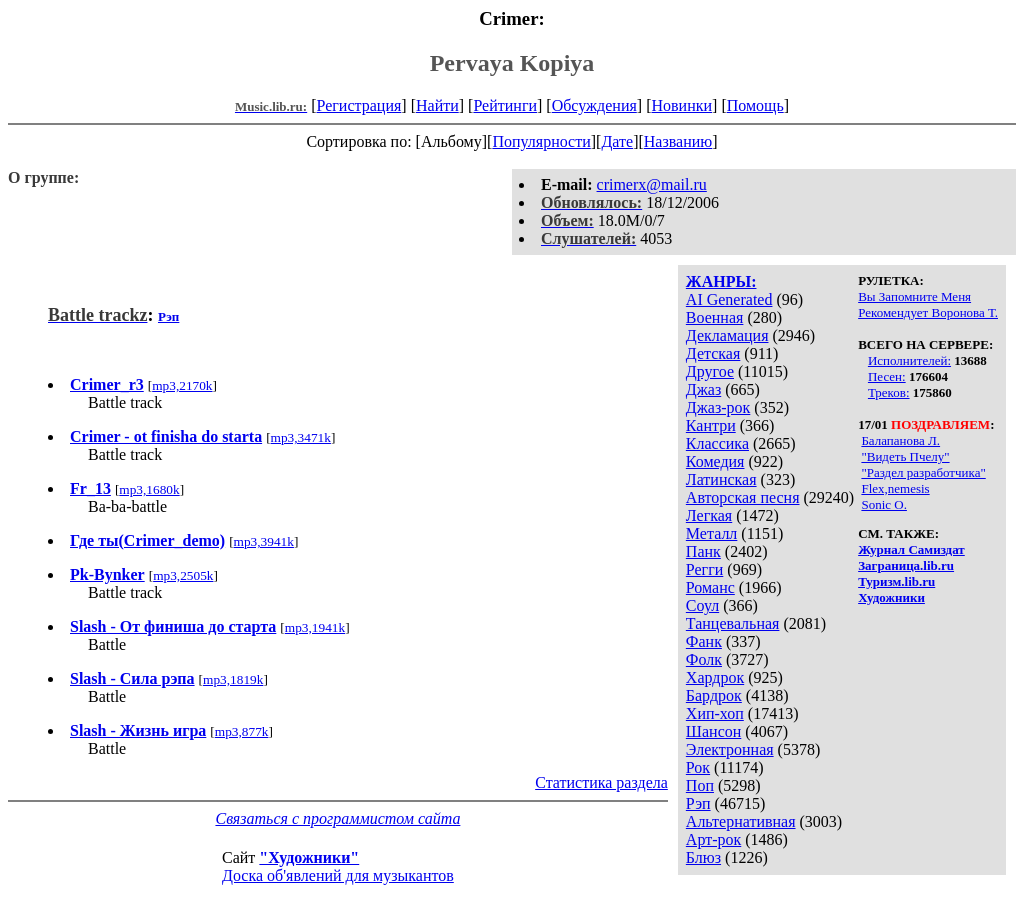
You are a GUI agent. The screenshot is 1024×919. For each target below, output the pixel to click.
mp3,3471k (301, 437)
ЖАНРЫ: (721, 281)
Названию (678, 141)
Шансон (713, 731)
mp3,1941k (315, 627)
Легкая (709, 515)
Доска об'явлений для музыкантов (338, 875)
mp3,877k (242, 731)
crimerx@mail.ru (652, 184)
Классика (717, 443)
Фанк (704, 641)
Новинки (681, 105)
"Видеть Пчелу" (905, 456)
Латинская (721, 479)
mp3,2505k (183, 575)
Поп (700, 785)
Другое (710, 371)
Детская (713, 353)
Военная (715, 317)
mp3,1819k (233, 679)
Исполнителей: (909, 360)
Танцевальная (733, 623)
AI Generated (729, 299)
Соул (702, 605)
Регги (704, 569)
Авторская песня (743, 497)
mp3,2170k (182, 385)
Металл (712, 533)
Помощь (755, 105)
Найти (437, 105)
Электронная (730, 749)
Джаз (703, 389)
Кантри (711, 425)
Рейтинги (505, 105)
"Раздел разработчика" (923, 472)
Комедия (715, 461)
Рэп (698, 803)
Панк (703, 551)
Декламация (727, 335)
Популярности (541, 141)
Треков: (889, 392)
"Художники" (309, 857)
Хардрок (715, 677)
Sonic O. (884, 504)
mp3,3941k (264, 541)
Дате (617, 141)
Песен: (887, 376)
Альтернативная (741, 821)
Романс (710, 587)
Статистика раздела (601, 782)
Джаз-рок (718, 407)
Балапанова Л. (900, 440)
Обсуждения (594, 105)
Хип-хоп (715, 713)
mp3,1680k (149, 489)
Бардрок (714, 695)
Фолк (704, 659)
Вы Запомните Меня (914, 296)
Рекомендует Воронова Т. (928, 312)
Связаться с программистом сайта (337, 818)
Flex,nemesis (895, 488)
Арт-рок (713, 839)
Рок (698, 767)
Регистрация (359, 105)
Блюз (703, 857)
